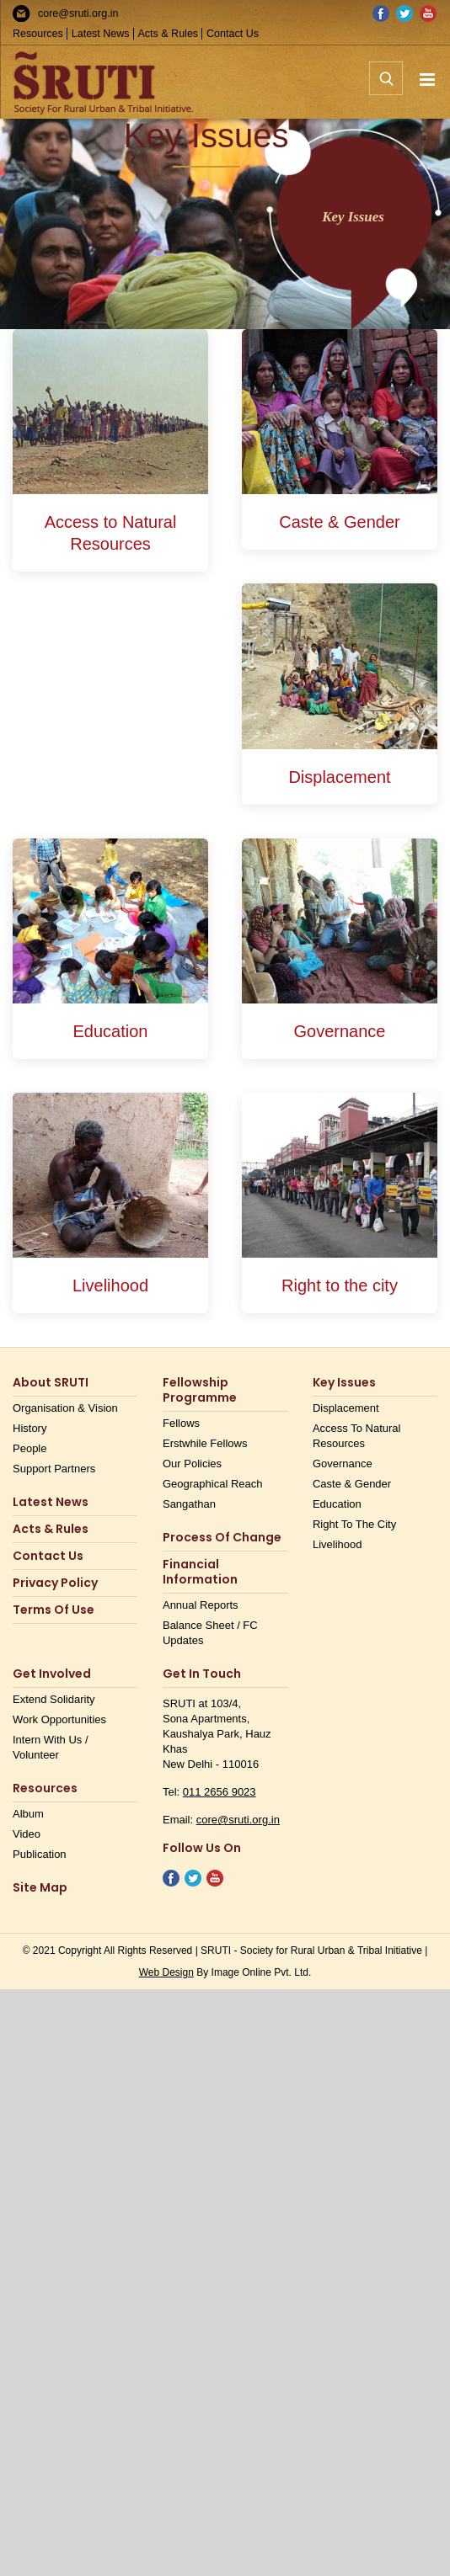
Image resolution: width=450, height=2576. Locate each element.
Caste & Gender (352, 1483)
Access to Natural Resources (357, 1436)
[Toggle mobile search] (386, 87)
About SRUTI (50, 1383)
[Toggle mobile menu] (428, 79)
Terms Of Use (53, 1610)
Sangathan (189, 1504)
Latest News (101, 34)
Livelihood (337, 1544)
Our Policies (192, 1463)
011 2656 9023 (219, 1792)
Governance (342, 1463)
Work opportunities (59, 1719)
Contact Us (232, 34)
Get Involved (52, 1674)
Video (26, 1834)
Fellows (181, 1423)
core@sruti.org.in (78, 13)
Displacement (346, 1408)
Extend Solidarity (54, 1699)
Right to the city (354, 1524)
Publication (40, 1854)
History (29, 1428)
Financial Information (200, 1572)
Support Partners (54, 1468)
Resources (38, 34)
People (29, 1448)
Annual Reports (200, 1605)
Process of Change (222, 1538)
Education (337, 1504)
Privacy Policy (55, 1583)
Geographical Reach (213, 1483)
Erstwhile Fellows (205, 1443)
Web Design (166, 1972)
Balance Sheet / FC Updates (210, 1633)
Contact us (48, 1556)
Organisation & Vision (65, 1408)
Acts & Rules (168, 34)
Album (28, 1813)
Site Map (40, 1888)
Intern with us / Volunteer (50, 1747)
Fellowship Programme (200, 1390)
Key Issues (344, 1383)
